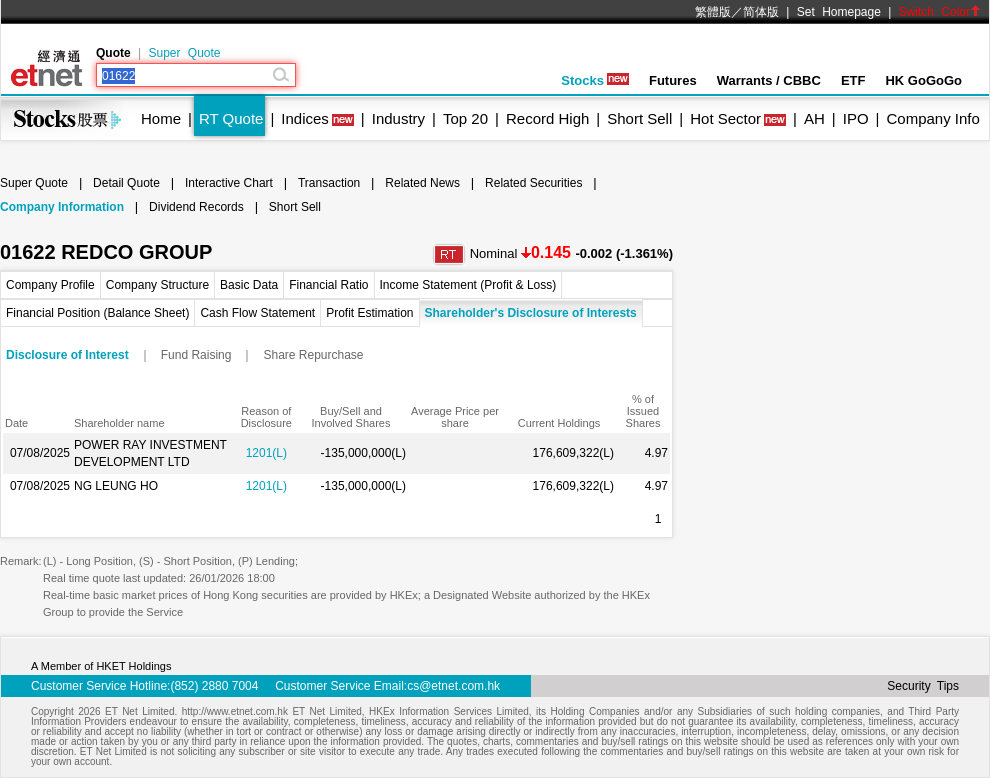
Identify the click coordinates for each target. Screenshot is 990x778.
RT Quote (231, 118)
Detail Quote (126, 183)
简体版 (761, 12)
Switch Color (940, 12)
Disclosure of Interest (67, 355)
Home (161, 118)
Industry (398, 118)
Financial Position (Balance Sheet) (97, 313)
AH (814, 118)
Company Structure (157, 285)
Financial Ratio (328, 285)
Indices (305, 118)
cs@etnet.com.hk (453, 686)
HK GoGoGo (923, 80)
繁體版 (713, 12)
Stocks (595, 80)
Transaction (329, 183)
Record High (547, 118)
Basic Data (249, 285)
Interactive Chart (229, 183)
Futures (673, 80)
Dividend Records (196, 207)
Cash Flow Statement (257, 313)
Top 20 (465, 118)
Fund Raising (196, 355)
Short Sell (639, 118)
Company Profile (50, 285)
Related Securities (533, 183)
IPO (856, 118)
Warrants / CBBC (769, 80)
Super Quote (184, 53)
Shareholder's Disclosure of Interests (531, 313)
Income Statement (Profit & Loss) (468, 285)
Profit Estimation (369, 313)
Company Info (932, 118)
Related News (422, 183)
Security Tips (923, 686)
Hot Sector (725, 118)
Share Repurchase (313, 355)
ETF (853, 80)
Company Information (62, 207)
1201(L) (266, 453)
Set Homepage (839, 12)
